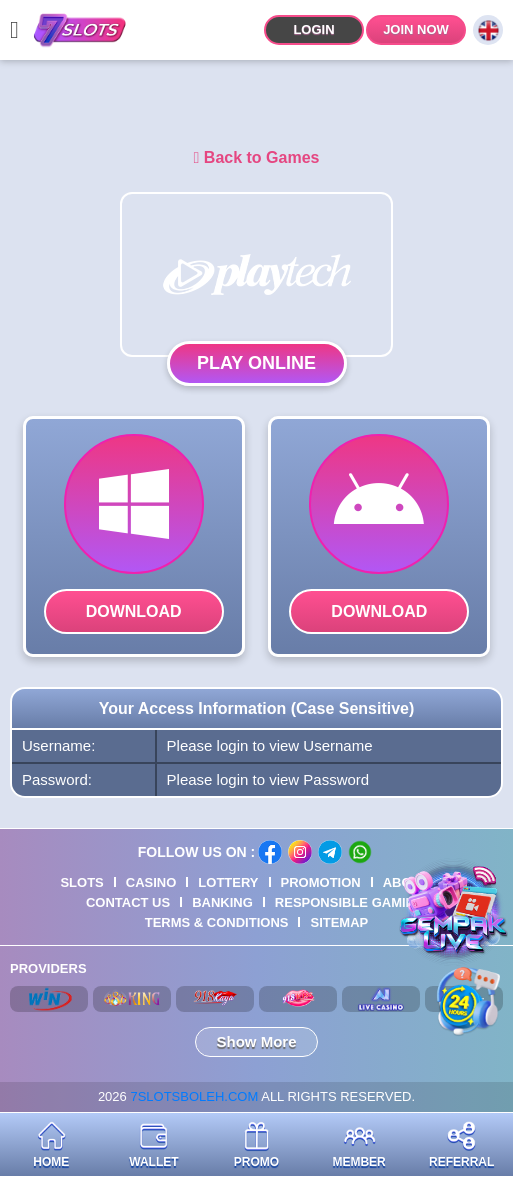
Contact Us (128, 902)
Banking (222, 902)
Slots (81, 882)
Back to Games (257, 157)
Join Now (416, 29)
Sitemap (339, 922)
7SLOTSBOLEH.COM (194, 1096)
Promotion (321, 882)
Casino (151, 882)
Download (134, 611)
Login (313, 29)
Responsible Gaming (350, 902)
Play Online (256, 363)
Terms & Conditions (217, 922)
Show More (256, 1041)
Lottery (228, 882)
